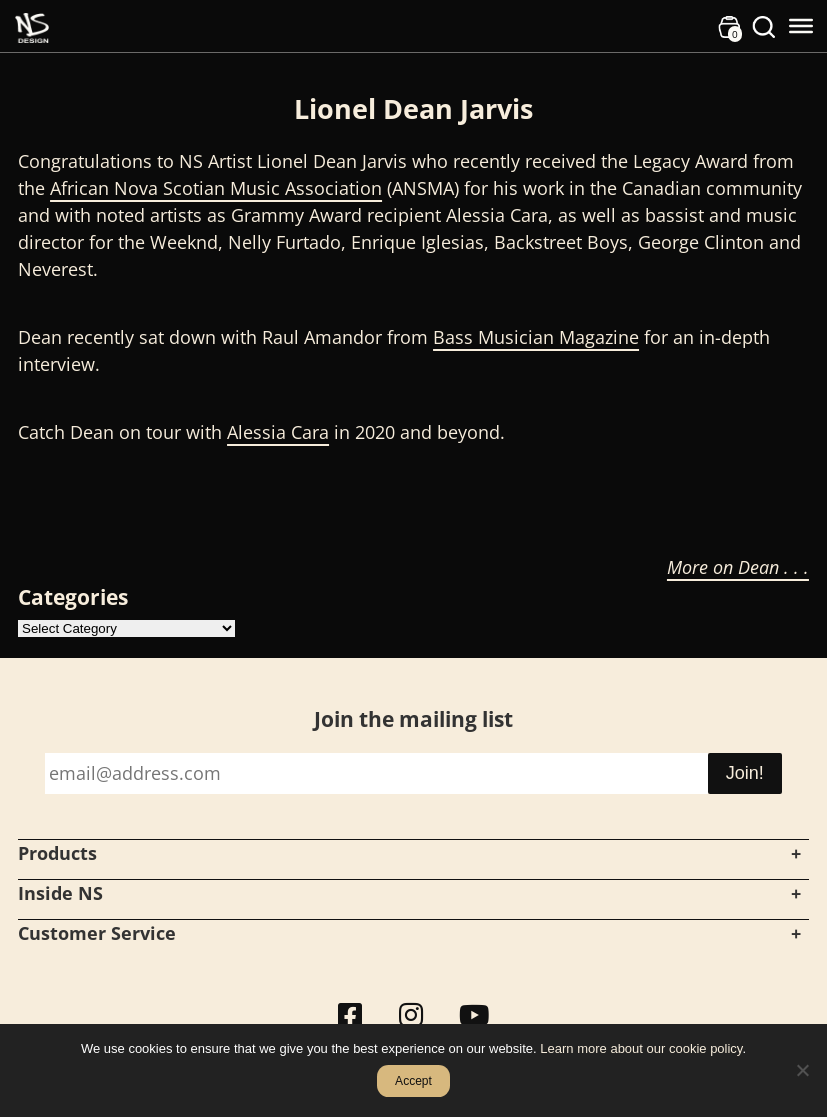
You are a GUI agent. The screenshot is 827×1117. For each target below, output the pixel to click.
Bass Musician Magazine (536, 337)
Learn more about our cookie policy (641, 1048)
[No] (802, 1070)
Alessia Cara (278, 432)
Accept (413, 1081)
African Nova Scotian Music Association (216, 188)
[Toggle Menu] (801, 26)
